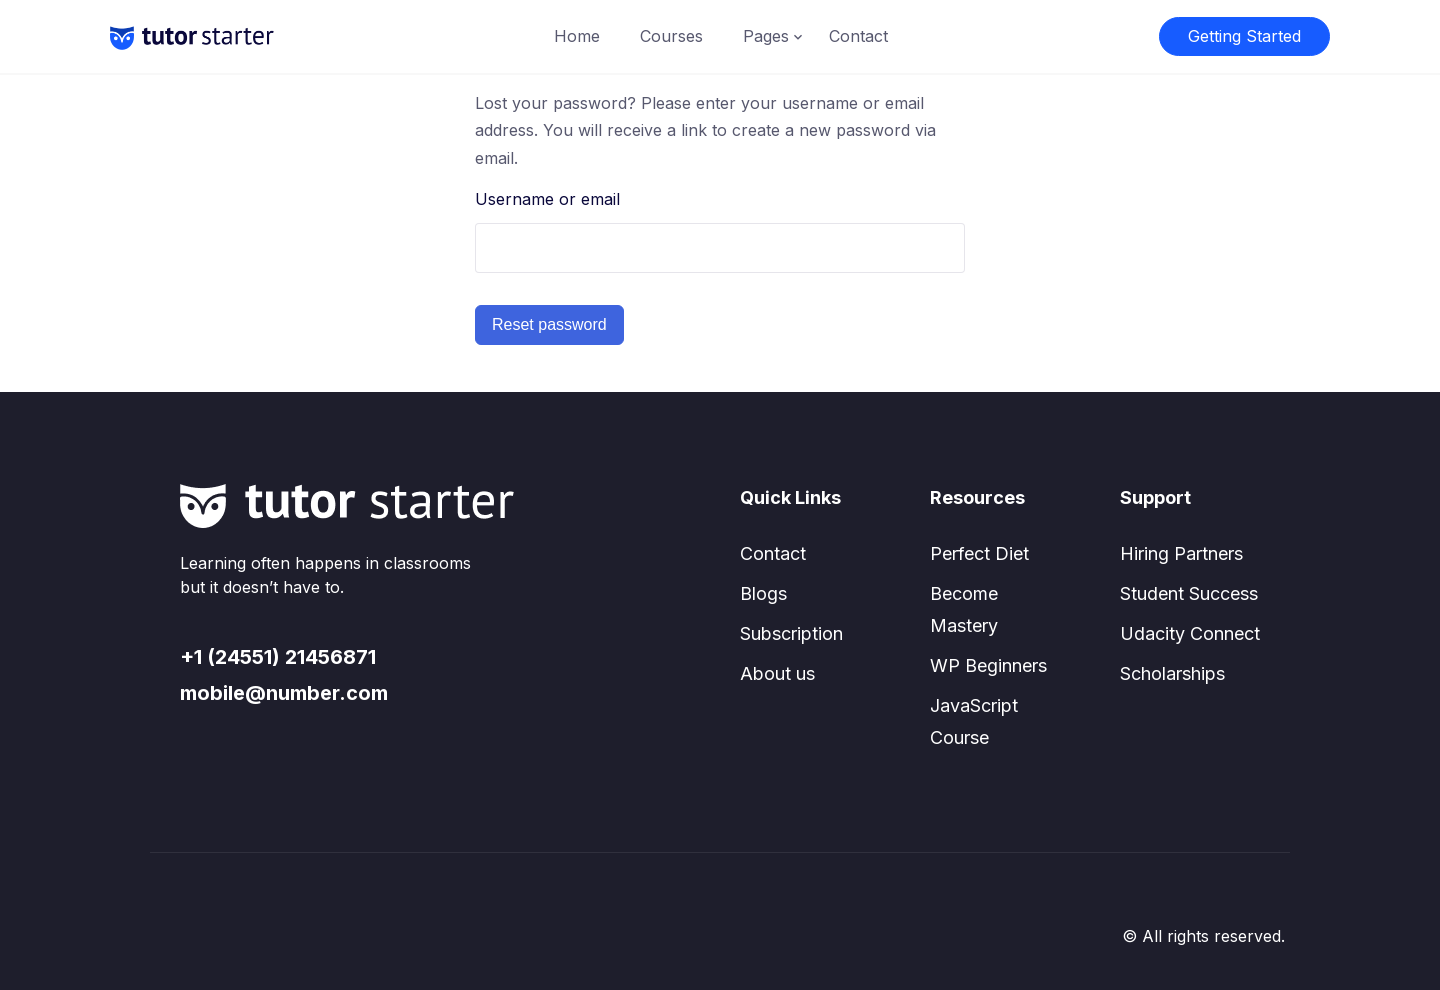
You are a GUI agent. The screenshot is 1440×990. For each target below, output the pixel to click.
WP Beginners (988, 665)
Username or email (547, 199)
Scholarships (1172, 673)
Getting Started (1244, 36)
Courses (671, 36)
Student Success (1189, 593)
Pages (766, 36)
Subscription (791, 633)
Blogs (763, 593)
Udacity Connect (1190, 633)
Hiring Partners (1181, 553)
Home (577, 36)
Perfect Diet (979, 553)
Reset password (549, 324)
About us (777, 673)
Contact (858, 36)
